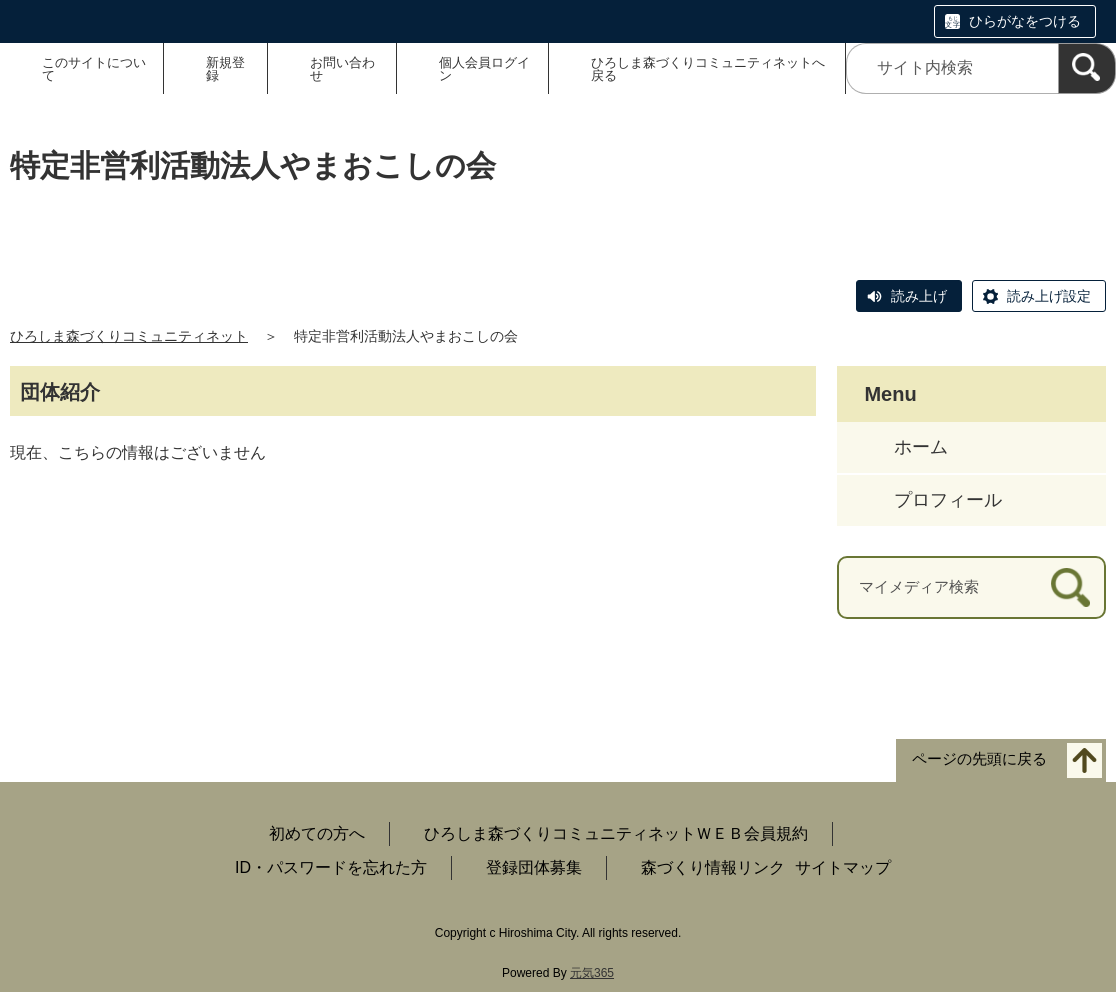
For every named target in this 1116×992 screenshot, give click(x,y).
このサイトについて (94, 69)
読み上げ (919, 296)
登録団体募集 (534, 867)
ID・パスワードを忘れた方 (331, 867)
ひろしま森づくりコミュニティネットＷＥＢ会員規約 (616, 833)
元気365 (592, 973)
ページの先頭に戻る (979, 758)
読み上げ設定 (1049, 296)
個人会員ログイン (484, 69)
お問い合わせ (342, 69)
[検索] (1087, 68)
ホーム (921, 447)
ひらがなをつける (1025, 21)
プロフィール (948, 500)
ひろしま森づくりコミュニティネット (129, 336)
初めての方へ (317, 833)
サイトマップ (843, 867)
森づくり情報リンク (713, 867)
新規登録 (225, 69)
